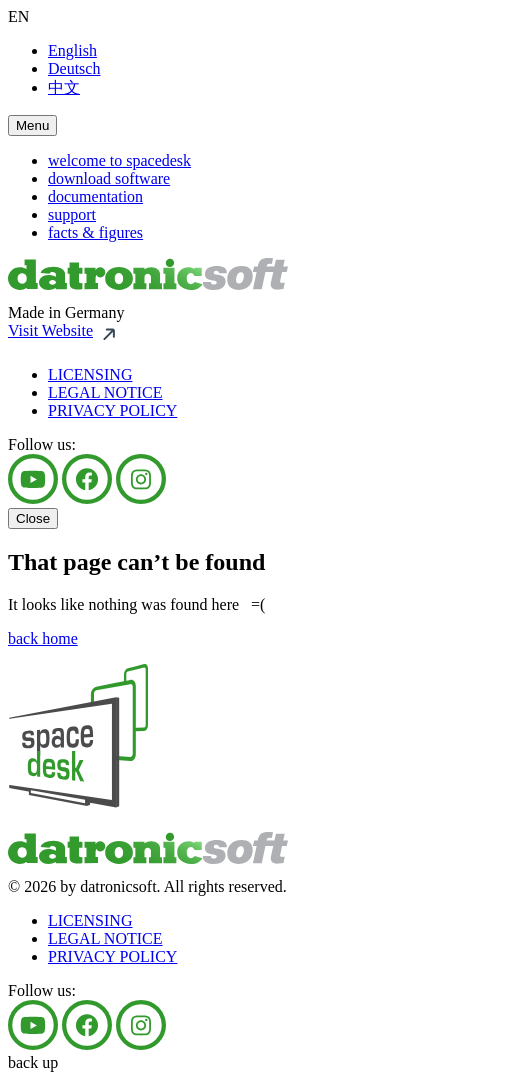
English (72, 50)
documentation (95, 196)
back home (43, 638)
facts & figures (95, 232)
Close (33, 518)
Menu (32, 125)
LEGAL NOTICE (105, 392)
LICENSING (90, 374)
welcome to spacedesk (119, 160)
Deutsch (74, 68)
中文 (64, 87)
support (72, 214)
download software (109, 178)
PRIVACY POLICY (112, 410)
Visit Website (50, 330)
